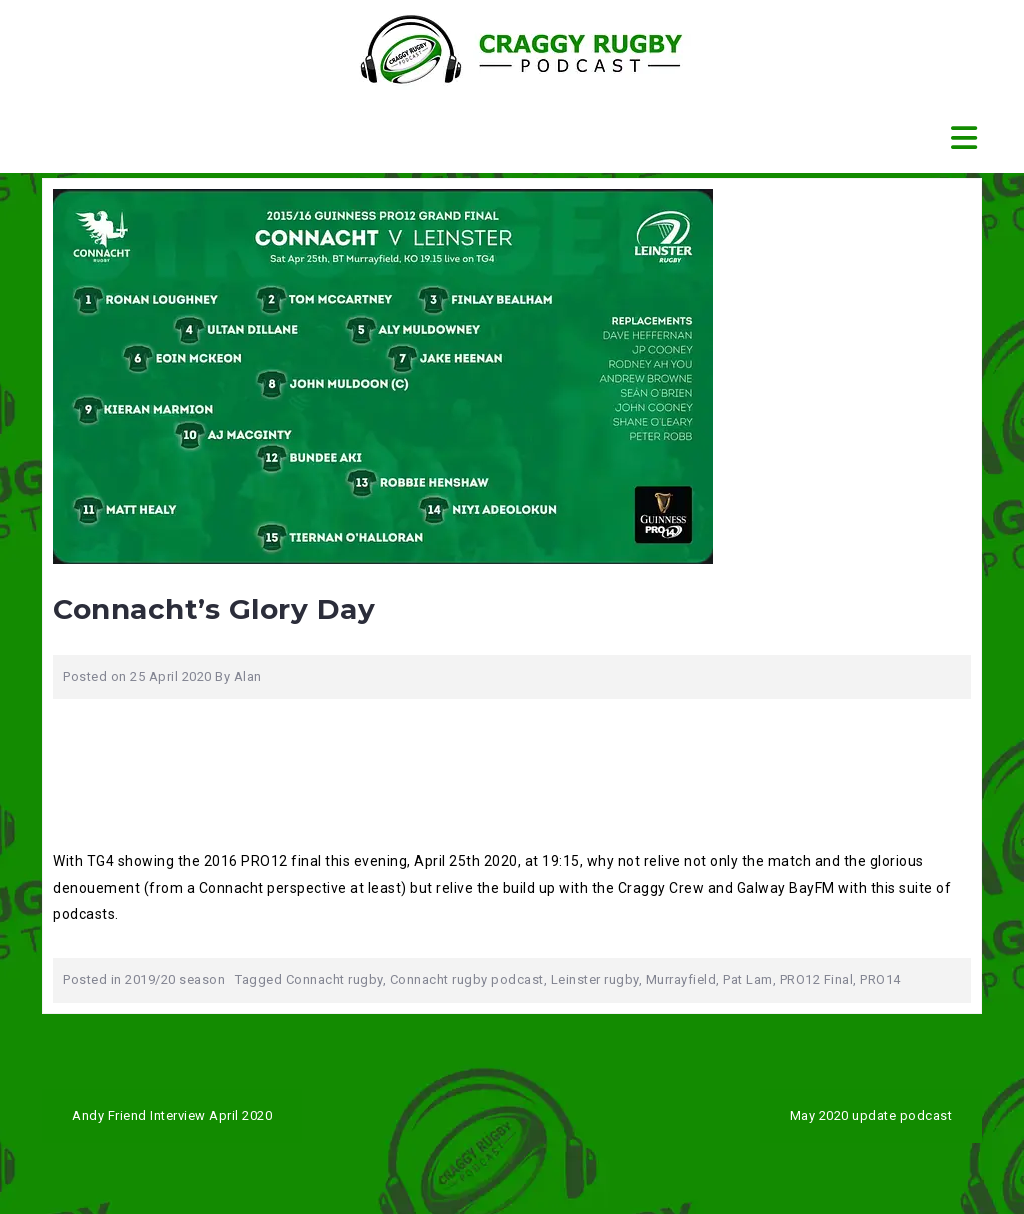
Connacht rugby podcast (467, 979)
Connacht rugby (334, 979)
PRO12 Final (817, 979)
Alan (248, 676)
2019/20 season (175, 979)
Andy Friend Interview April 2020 (172, 1115)
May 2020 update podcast (871, 1115)
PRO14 (880, 979)
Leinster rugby (595, 979)
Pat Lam (748, 979)
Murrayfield (681, 979)
